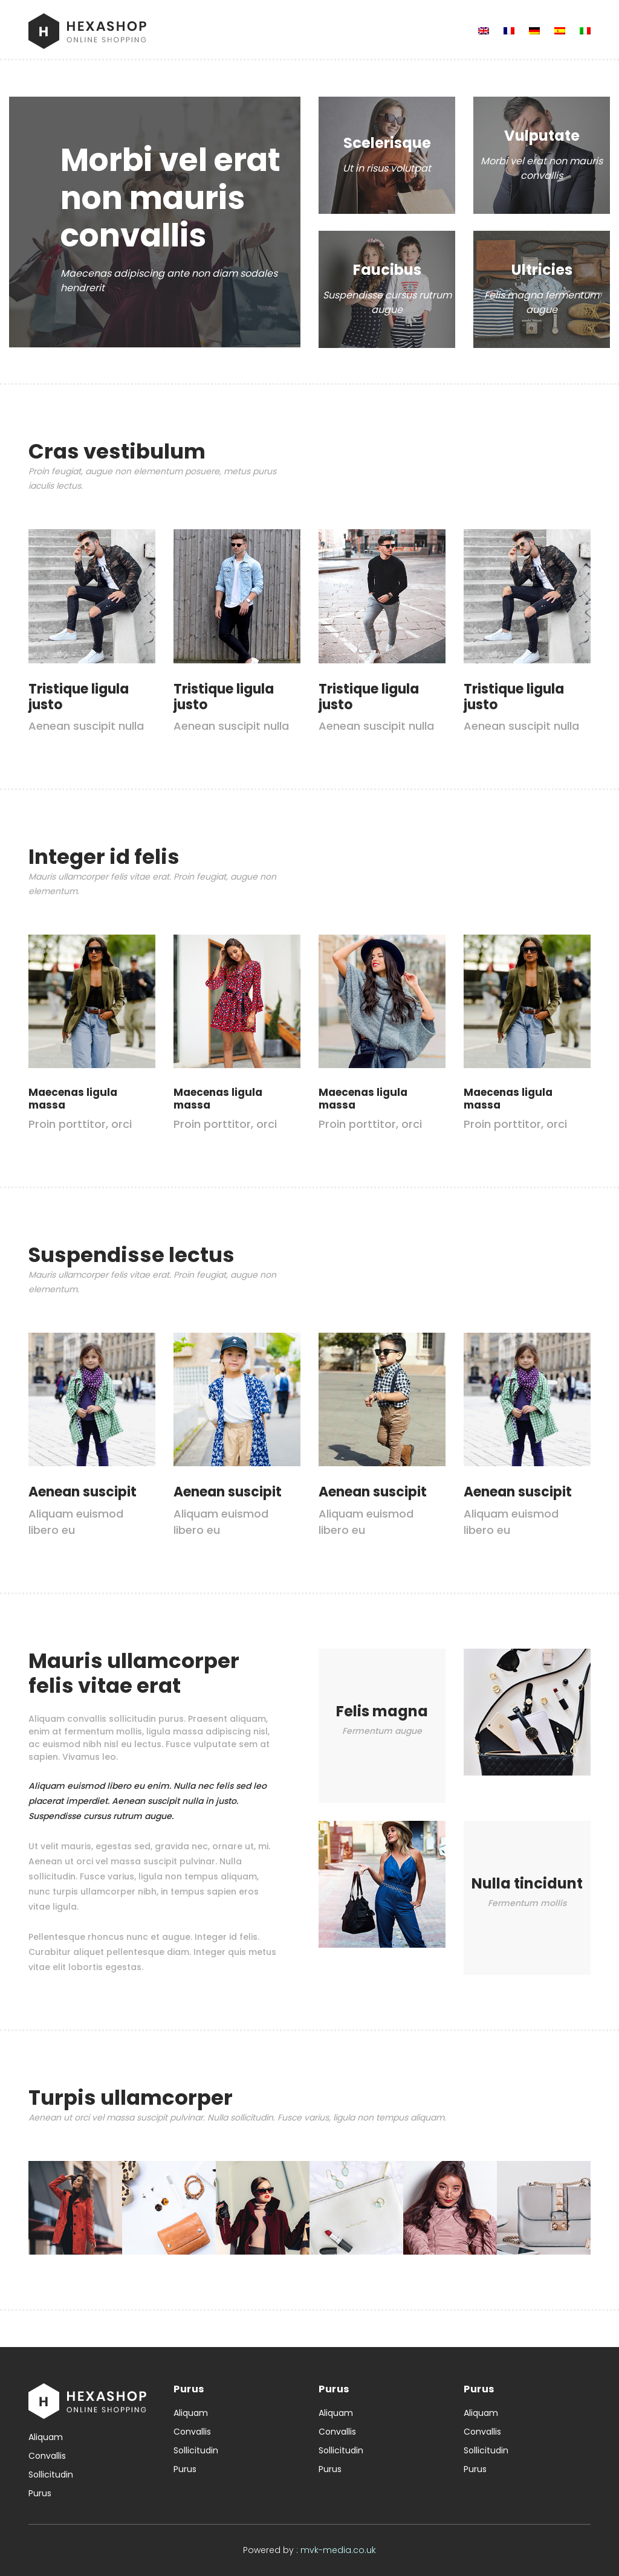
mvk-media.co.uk (338, 2550)
